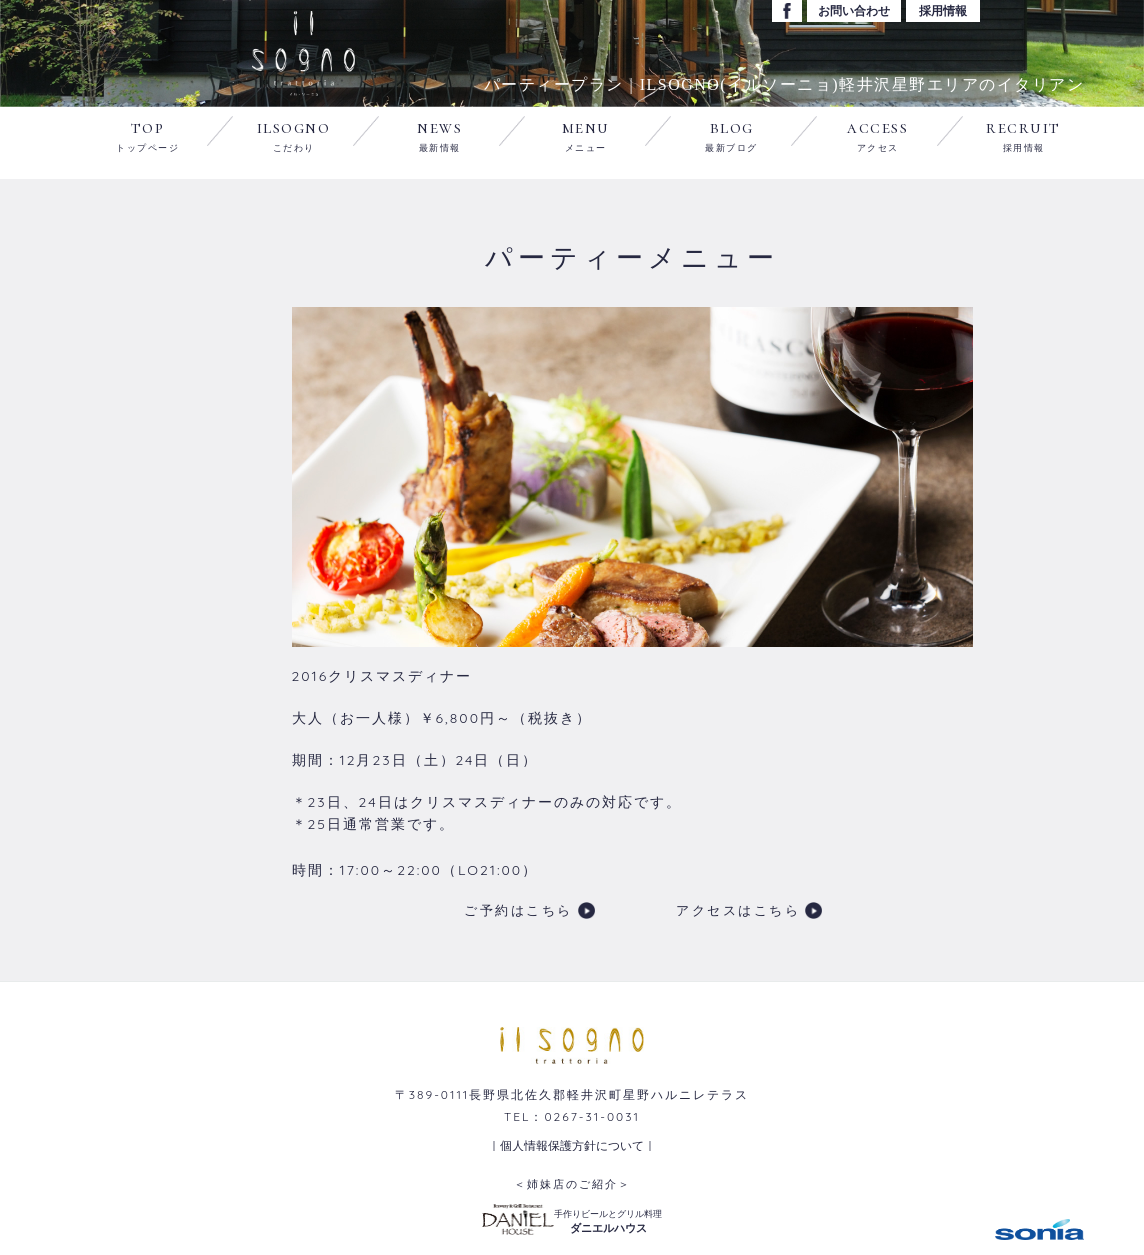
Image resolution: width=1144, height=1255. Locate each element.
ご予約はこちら (518, 910)
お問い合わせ (854, 10)
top (147, 135)
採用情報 (943, 10)
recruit (1023, 135)
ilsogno (294, 135)
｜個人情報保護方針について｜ (572, 1146)
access (877, 135)
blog (731, 135)
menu (586, 135)
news (439, 135)
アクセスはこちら (738, 910)
